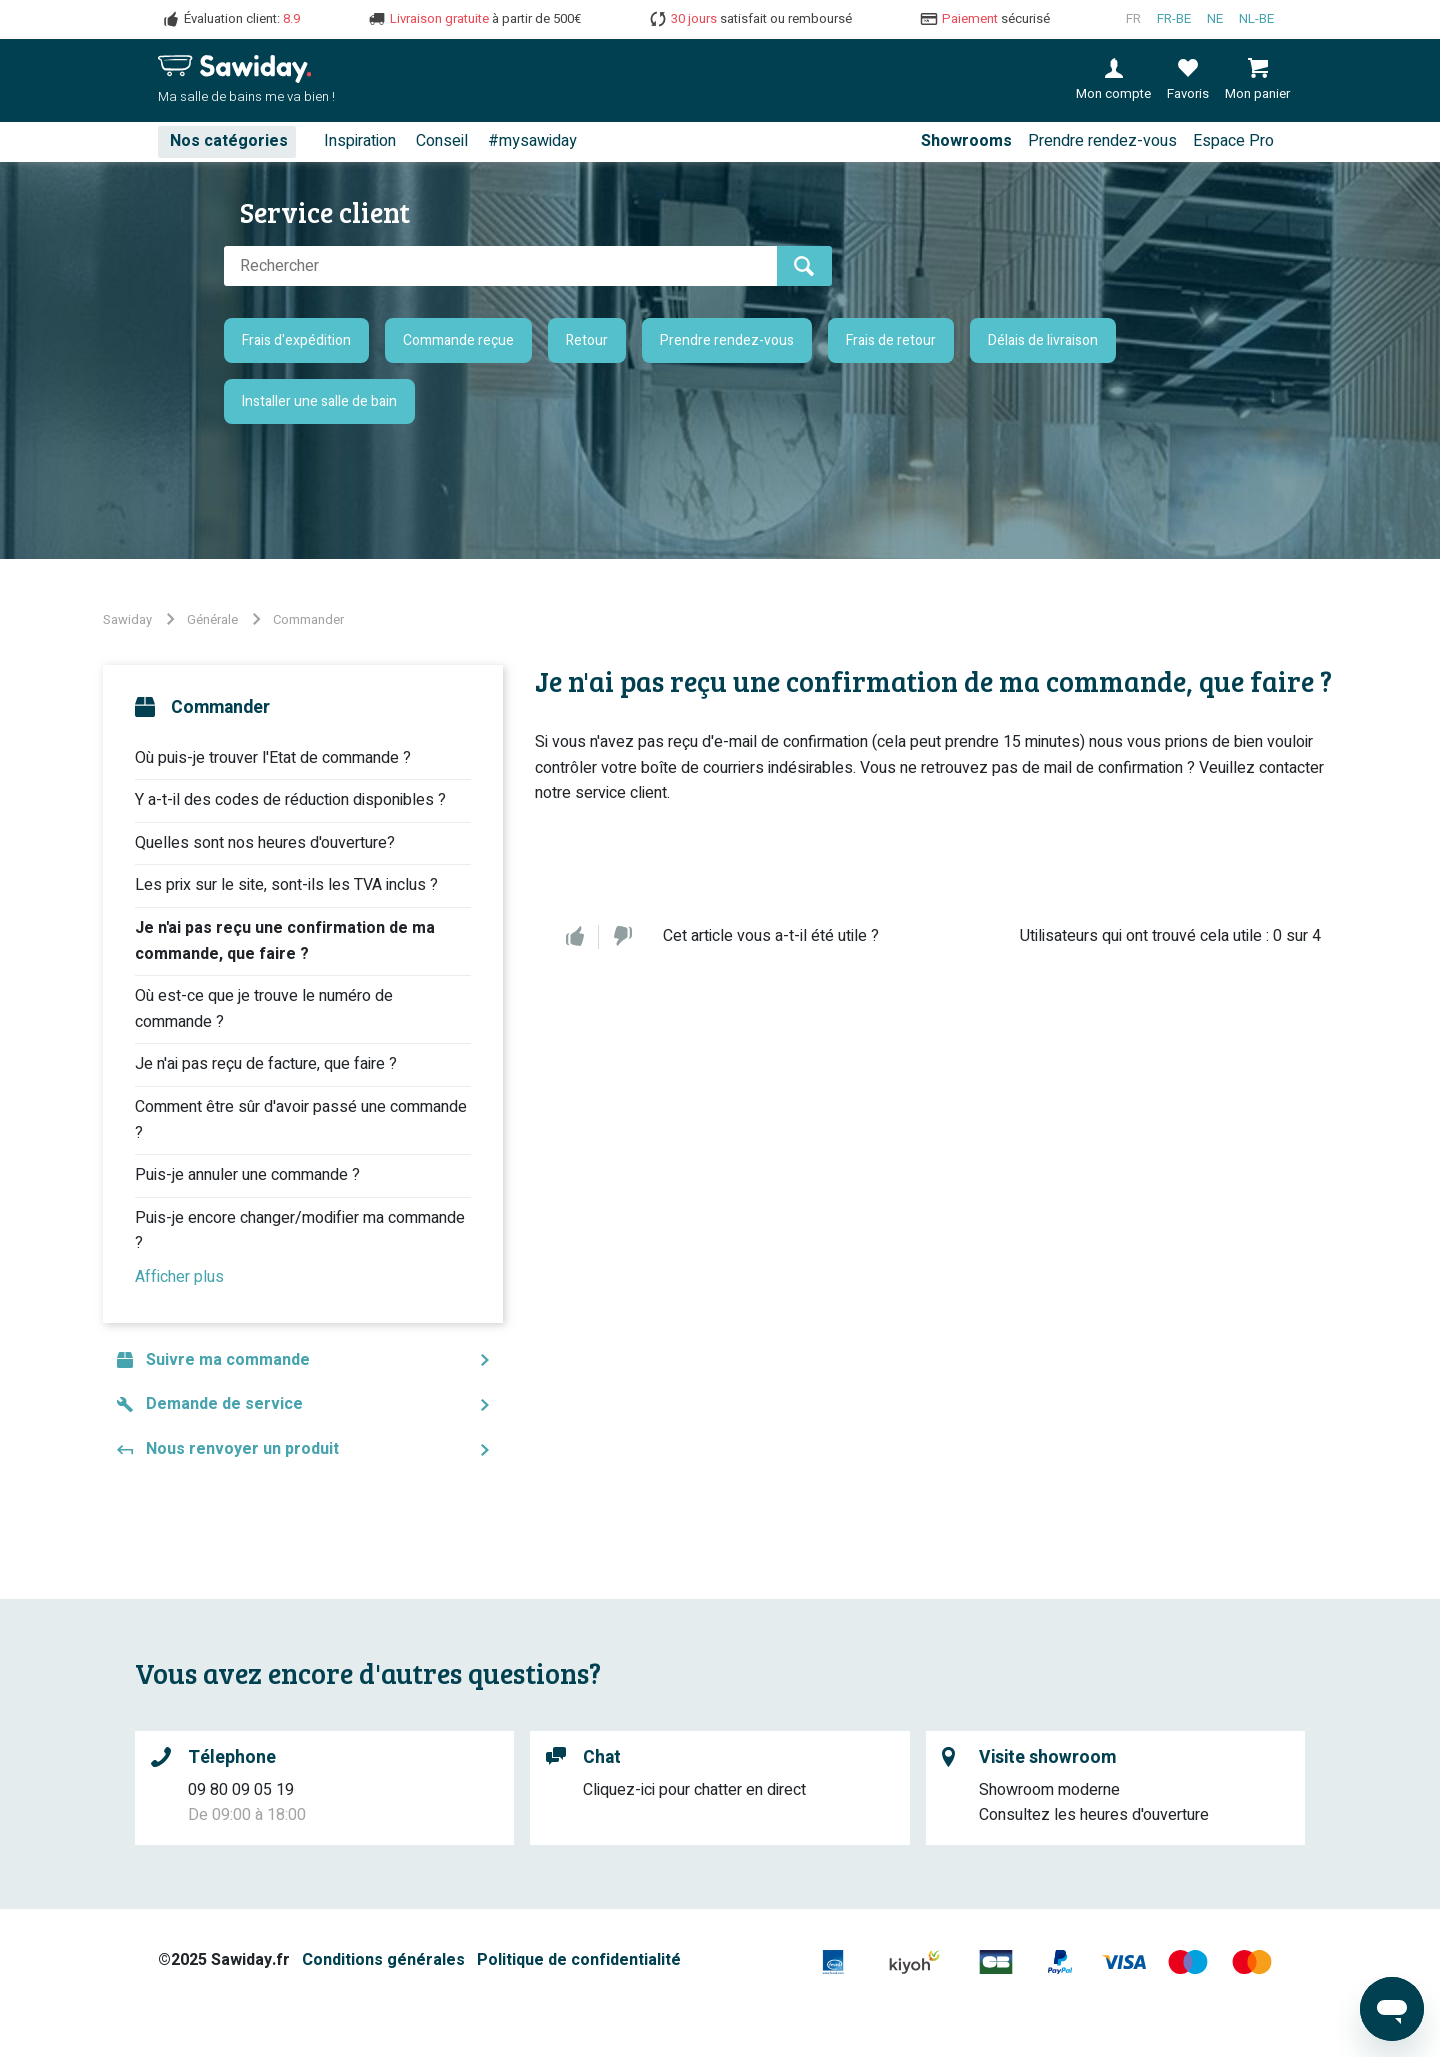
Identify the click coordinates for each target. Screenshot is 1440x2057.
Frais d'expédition (296, 340)
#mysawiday (532, 141)
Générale (212, 619)
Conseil (442, 141)
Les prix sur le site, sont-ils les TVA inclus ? (286, 885)
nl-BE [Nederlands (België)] (1256, 19)
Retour (587, 340)
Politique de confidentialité (579, 1960)
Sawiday (127, 619)
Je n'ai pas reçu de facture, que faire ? (266, 1064)
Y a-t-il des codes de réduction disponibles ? (290, 800)
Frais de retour (891, 340)
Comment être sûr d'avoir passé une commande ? (301, 1120)
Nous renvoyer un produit (242, 1449)
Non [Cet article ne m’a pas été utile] (623, 937)
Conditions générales (383, 1960)
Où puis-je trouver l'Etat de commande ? (273, 758)
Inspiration (360, 141)
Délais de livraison (1043, 340)
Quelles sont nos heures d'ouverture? (265, 843)
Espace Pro (1233, 141)
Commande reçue (458, 340)
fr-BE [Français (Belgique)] (1174, 19)
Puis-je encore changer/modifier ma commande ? (300, 1231)
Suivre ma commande (228, 1360)
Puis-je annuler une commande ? (247, 1175)
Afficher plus (179, 1277)
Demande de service (224, 1404)
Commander (308, 619)
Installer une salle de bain (319, 401)
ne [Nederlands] (1215, 19)
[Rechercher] (500, 266)
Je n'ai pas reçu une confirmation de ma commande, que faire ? (285, 941)
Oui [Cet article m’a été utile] (575, 937)
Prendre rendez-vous (1102, 141)
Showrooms (966, 141)
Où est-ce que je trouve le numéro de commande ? (264, 1009)
